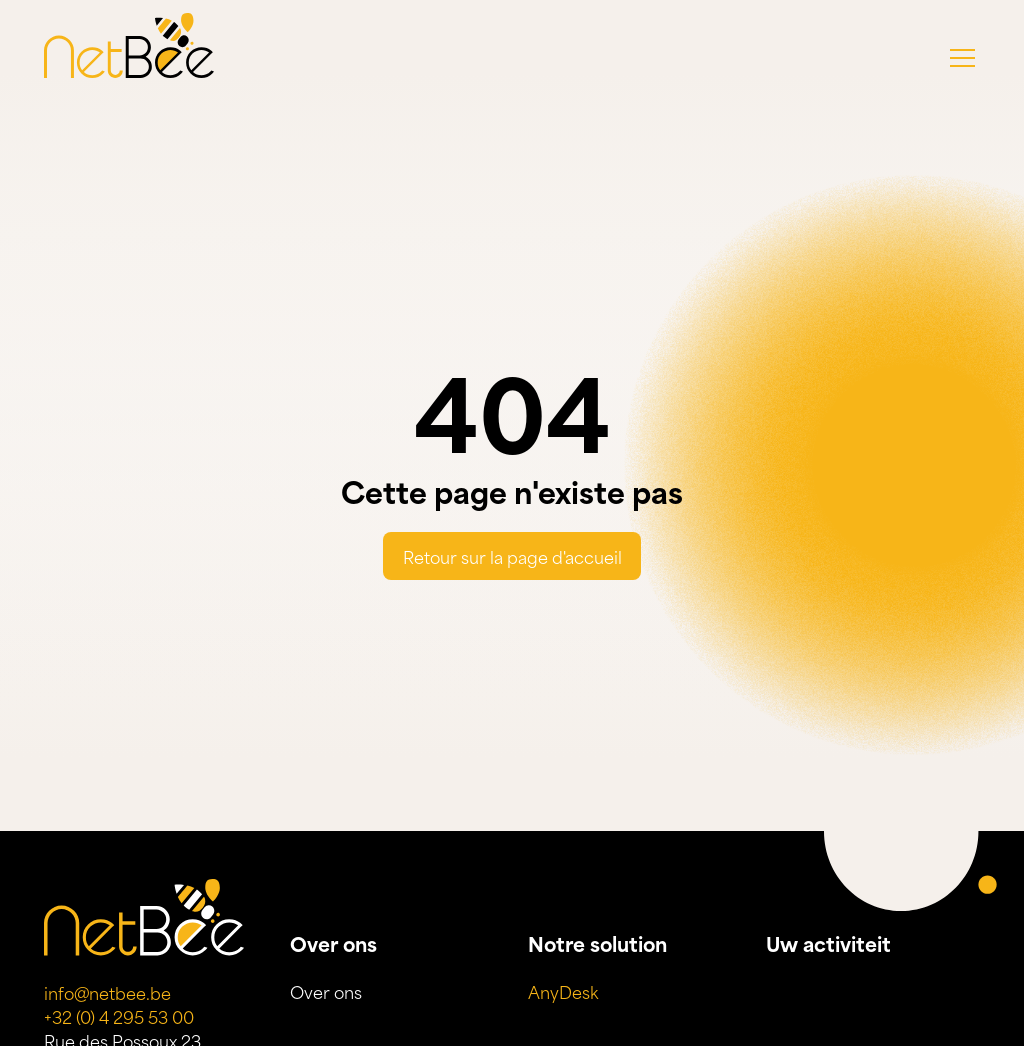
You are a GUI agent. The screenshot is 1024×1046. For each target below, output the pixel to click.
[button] (962, 58)
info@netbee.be (107, 992)
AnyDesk (563, 991)
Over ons (326, 991)
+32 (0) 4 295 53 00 (119, 1016)
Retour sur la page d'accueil (512, 556)
